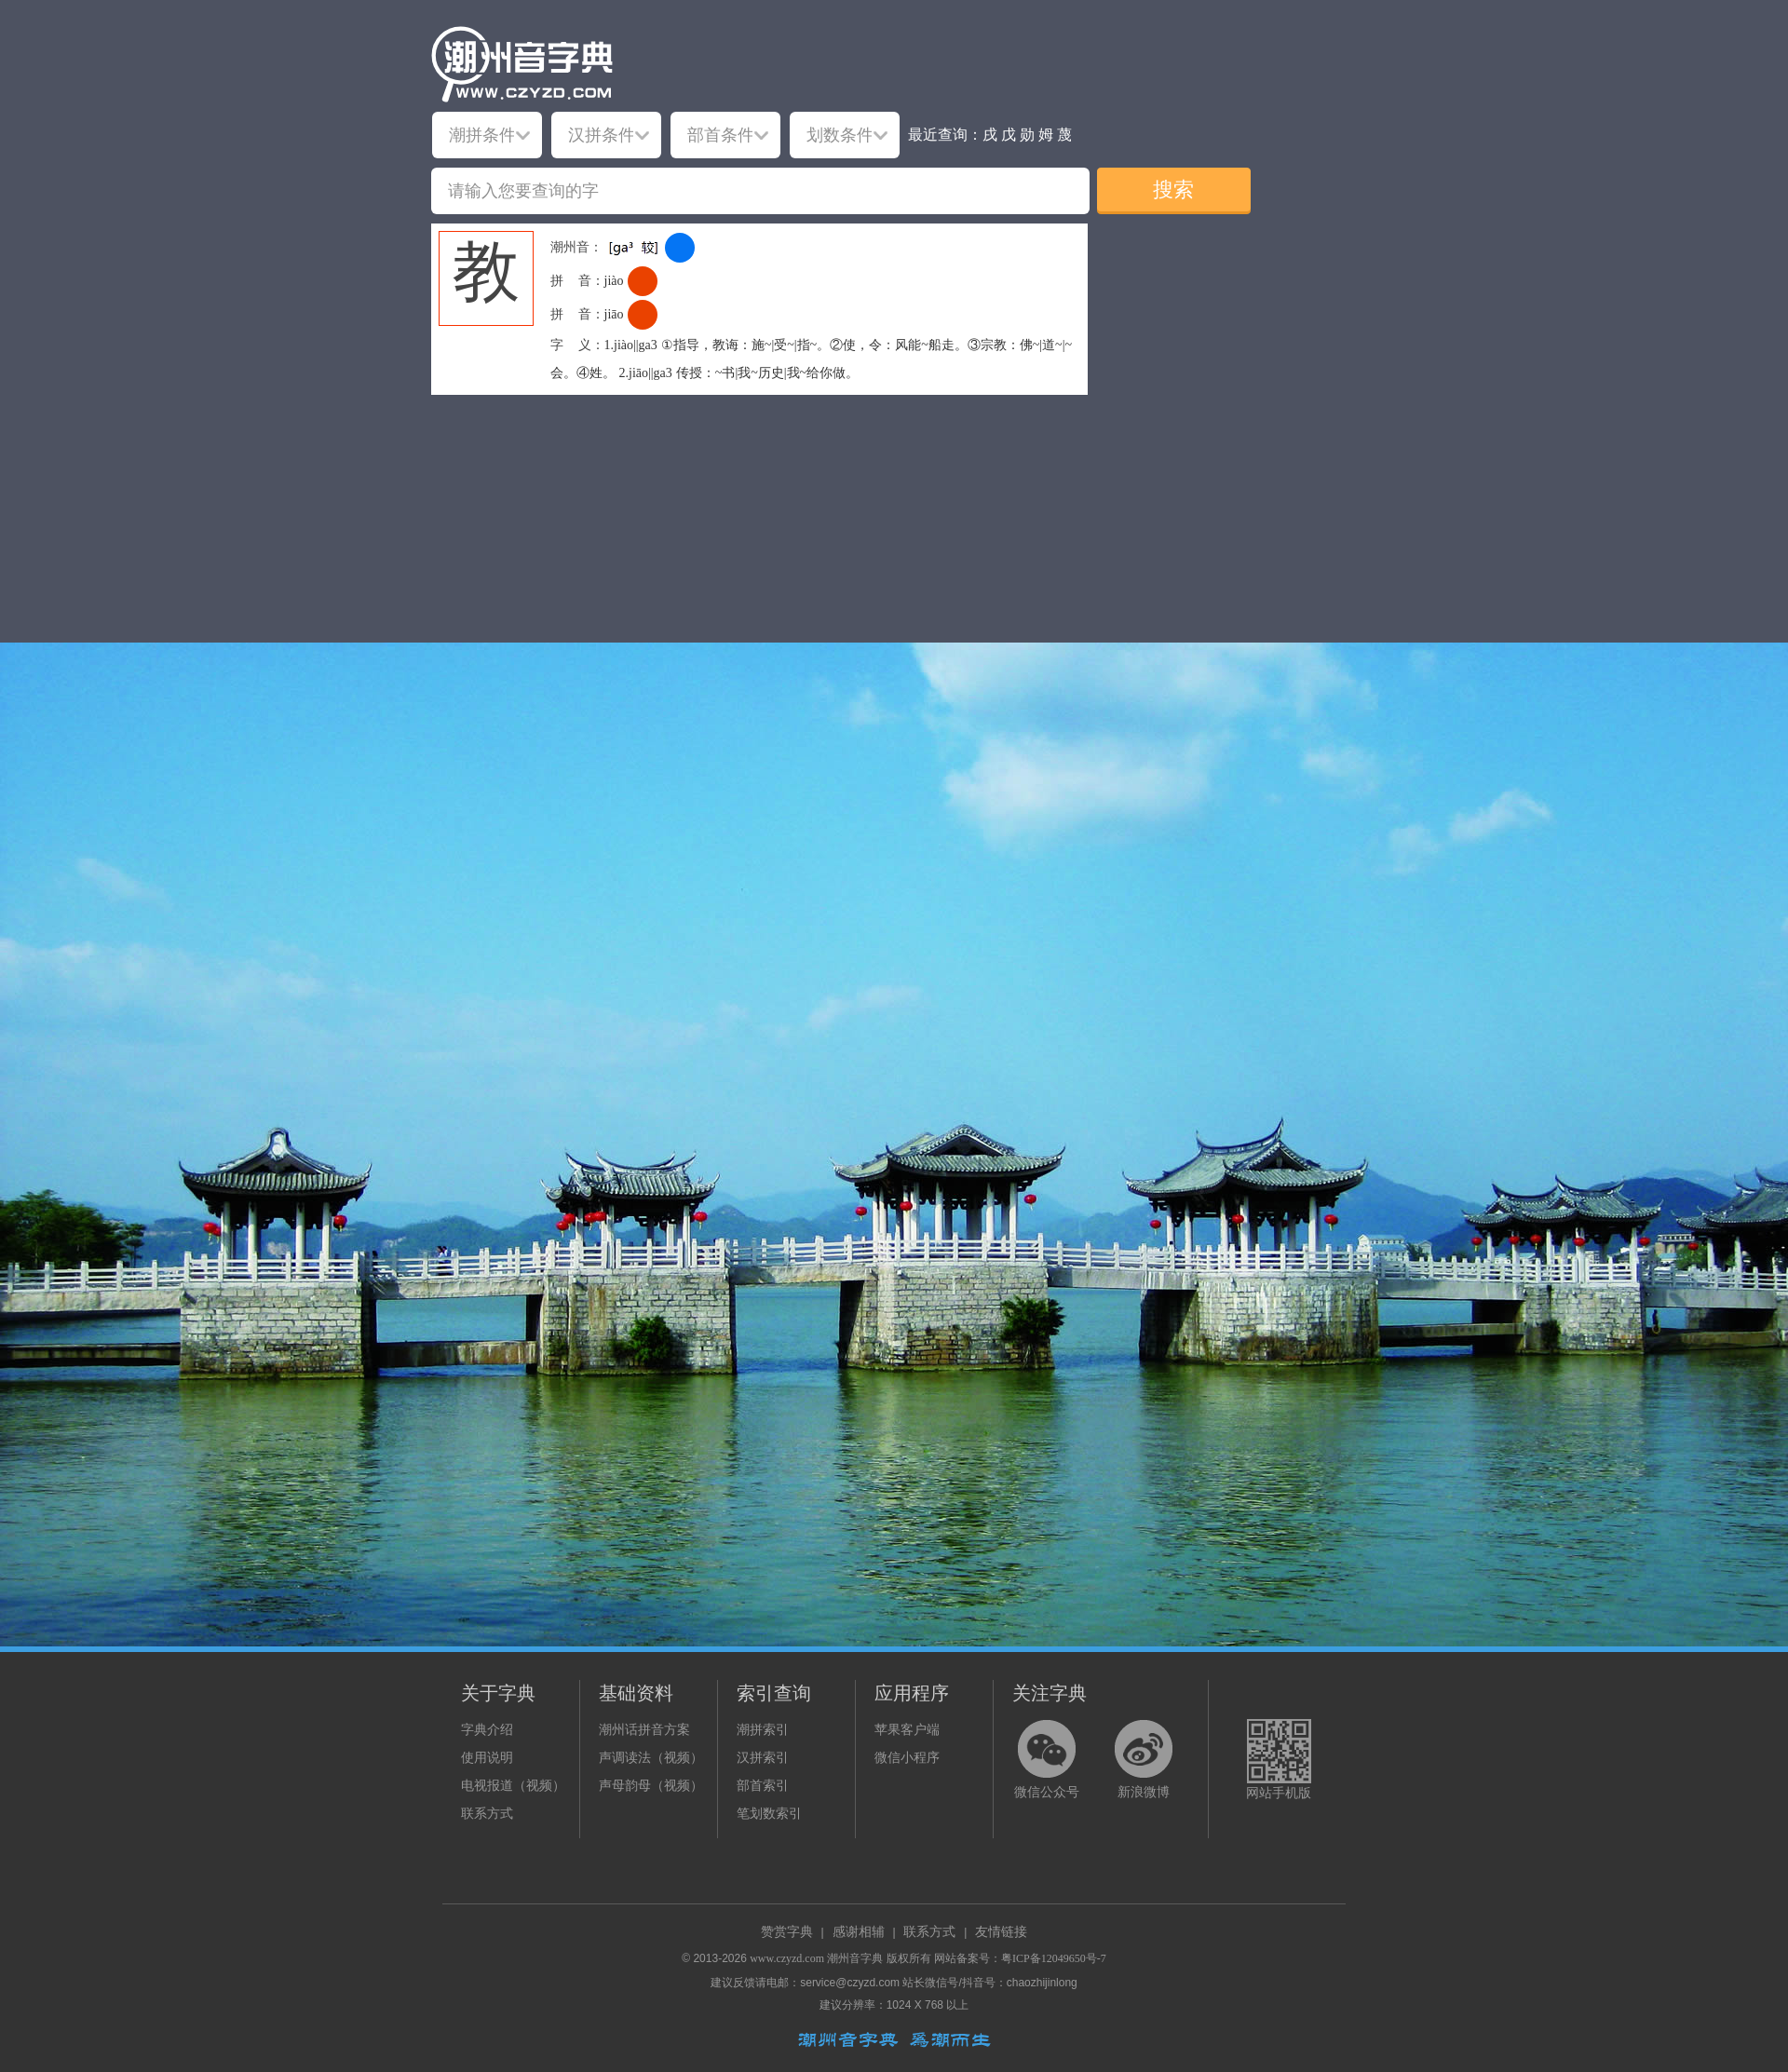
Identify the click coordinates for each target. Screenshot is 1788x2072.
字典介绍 (487, 1730)
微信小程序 (907, 1758)
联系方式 (487, 1814)
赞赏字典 (787, 1932)
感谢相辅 (859, 1932)
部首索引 (763, 1786)
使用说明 (487, 1758)
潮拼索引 (763, 1730)
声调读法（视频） (651, 1758)
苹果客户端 (907, 1730)
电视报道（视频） (513, 1786)
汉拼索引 (763, 1758)
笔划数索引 (769, 1814)
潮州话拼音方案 (644, 1730)
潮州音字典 (855, 1958)
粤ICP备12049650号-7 (1053, 1958)
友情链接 (1001, 1932)
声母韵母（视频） (651, 1786)
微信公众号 (1046, 1792)
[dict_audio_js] (680, 248)
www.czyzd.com (787, 1958)
